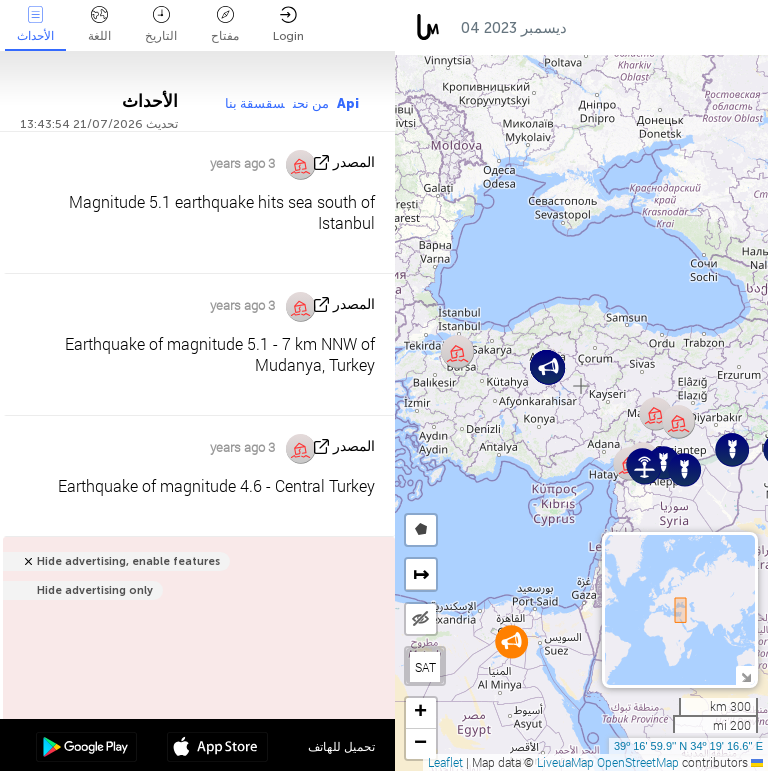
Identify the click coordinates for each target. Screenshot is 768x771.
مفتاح (225, 24)
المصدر (354, 162)
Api (348, 103)
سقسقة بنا (255, 103)
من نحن (311, 103)
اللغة (99, 24)
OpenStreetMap (638, 762)
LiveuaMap (565, 762)
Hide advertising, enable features (128, 561)
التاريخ (161, 24)
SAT (425, 667)
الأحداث (35, 24)
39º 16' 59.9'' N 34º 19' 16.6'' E (688, 746)
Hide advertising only (95, 590)
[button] (511, 641)
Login (288, 24)
